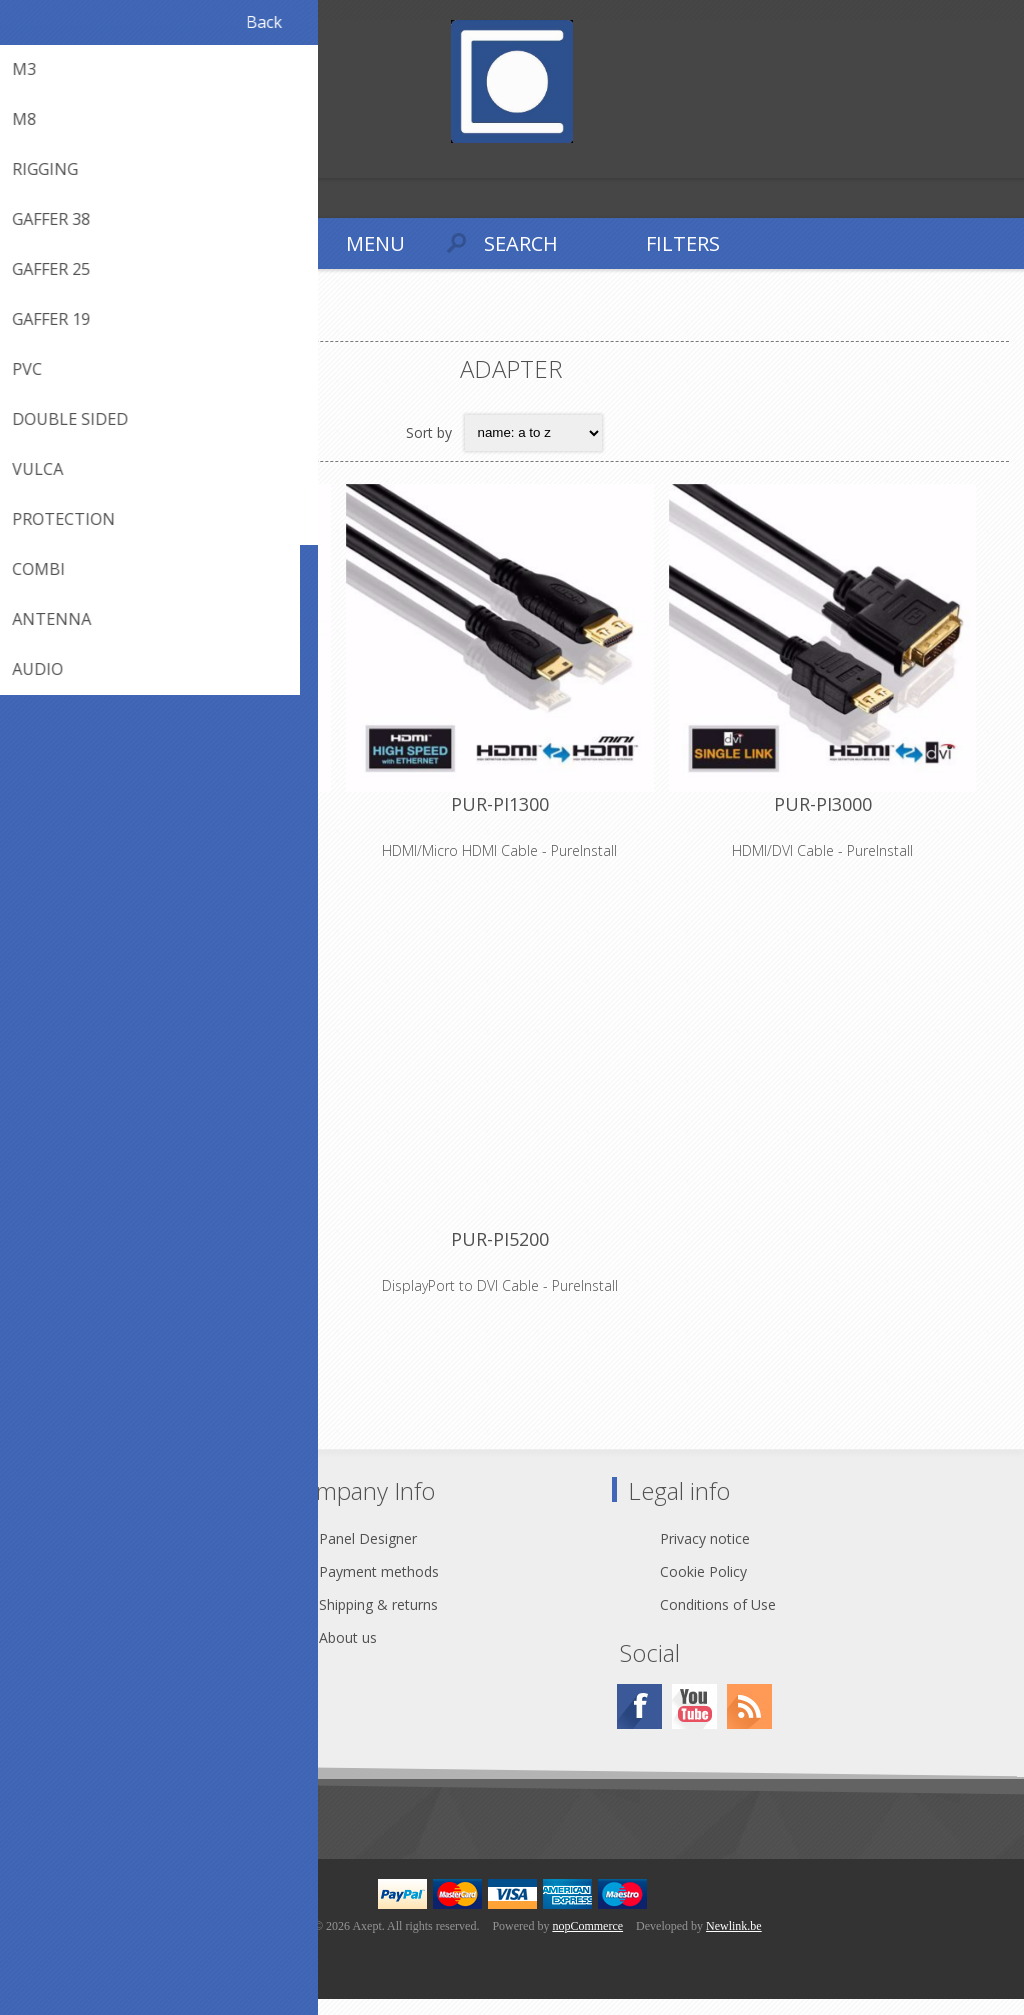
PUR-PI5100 (181, 1257)
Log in (58, 160)
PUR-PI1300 (512, 813)
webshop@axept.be (121, 1587)
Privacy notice (705, 1554)
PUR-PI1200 (181, 813)
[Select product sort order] (533, 433)
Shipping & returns (378, 1620)
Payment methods (379, 1587)
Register (19, 160)
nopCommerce (587, 1942)
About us (348, 1653)
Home (40, 324)
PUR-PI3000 (843, 813)
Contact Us (94, 1554)
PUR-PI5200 (512, 1257)
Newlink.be (734, 1942)
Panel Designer (368, 1554)
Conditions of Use (718, 1620)
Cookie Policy (703, 1587)
